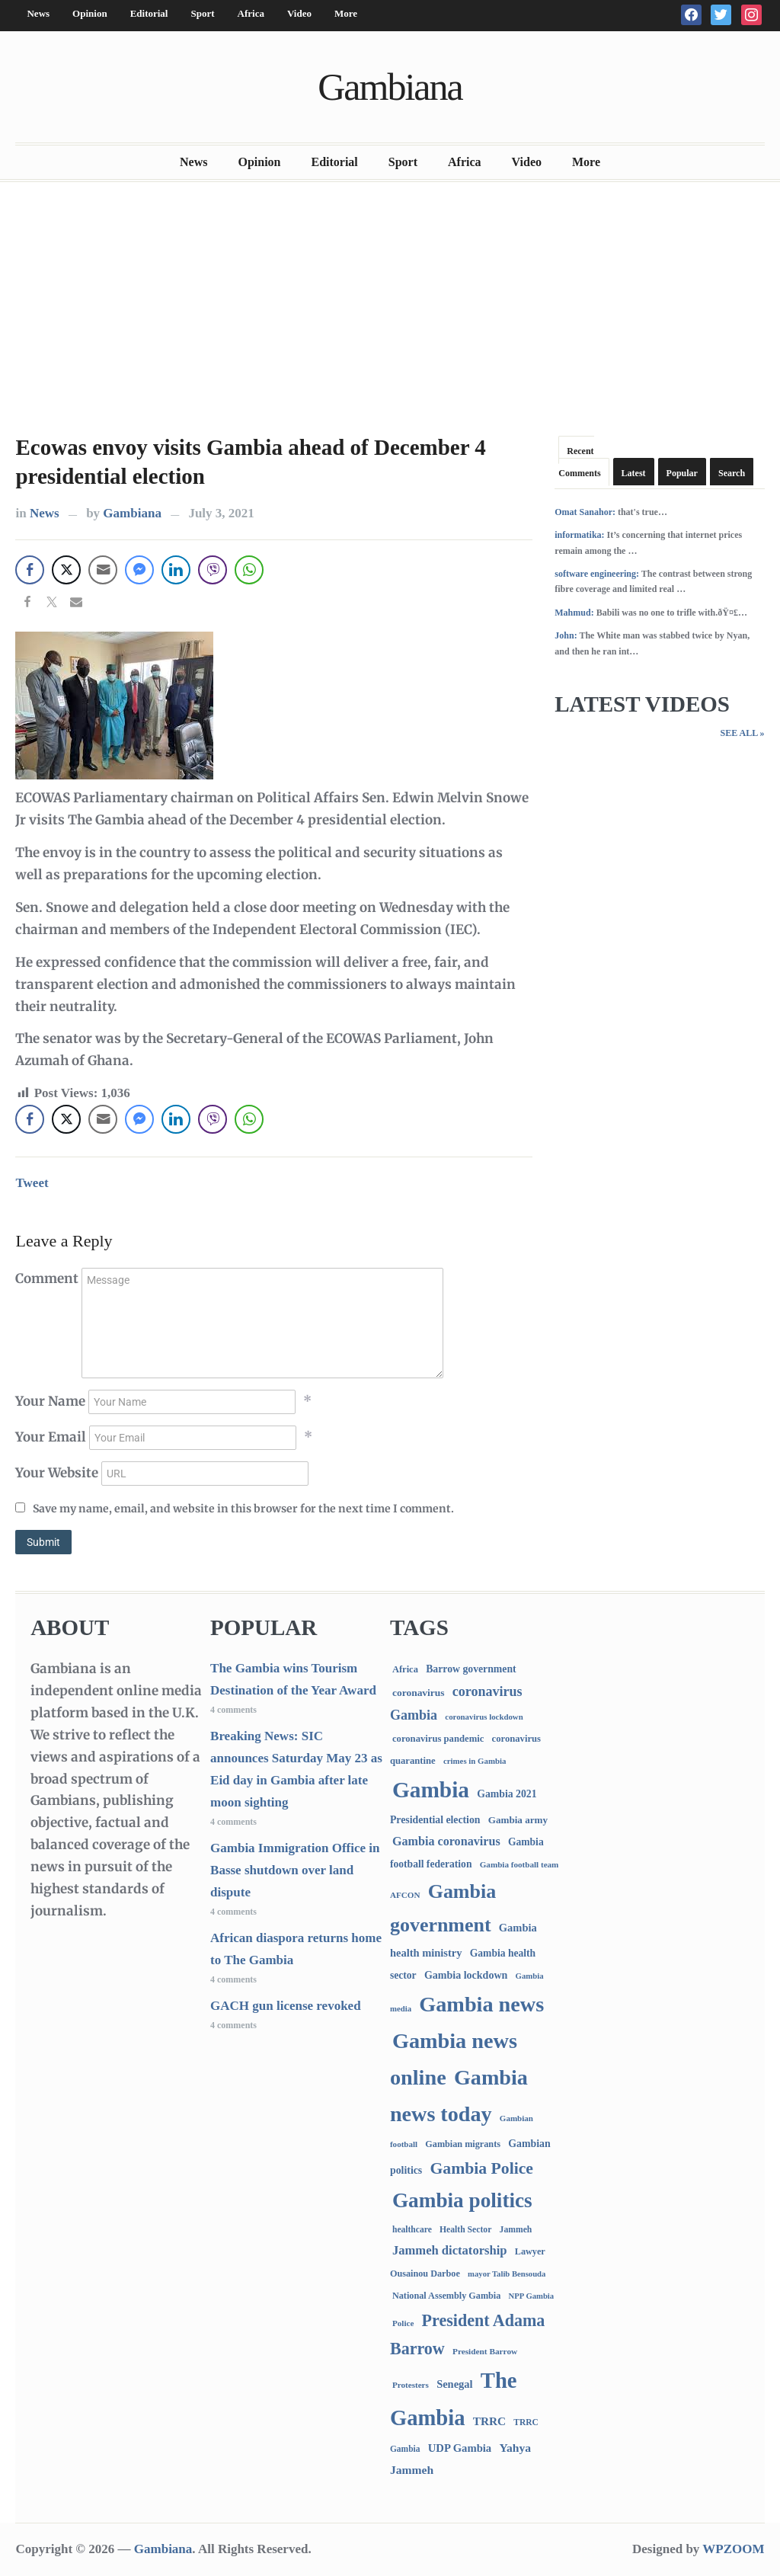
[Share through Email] (102, 569)
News (38, 13)
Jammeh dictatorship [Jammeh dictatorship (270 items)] (449, 2250)
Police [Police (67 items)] (403, 2323)
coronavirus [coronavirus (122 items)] (418, 1692)
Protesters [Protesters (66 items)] (410, 2384)
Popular (682, 473)
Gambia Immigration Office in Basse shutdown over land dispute (294, 1870)
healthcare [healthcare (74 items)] (412, 2230)
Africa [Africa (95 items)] (405, 1669)
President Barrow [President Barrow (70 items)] (484, 2351)
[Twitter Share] (66, 569)
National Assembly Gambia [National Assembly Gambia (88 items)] (446, 2295)
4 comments (233, 1709)
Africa (251, 13)
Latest (634, 473)
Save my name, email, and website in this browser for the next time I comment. (243, 1508)
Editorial (149, 13)
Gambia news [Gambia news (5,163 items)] (481, 2004)
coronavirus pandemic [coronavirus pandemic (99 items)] (438, 1738)
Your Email (50, 1437)
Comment (46, 1278)
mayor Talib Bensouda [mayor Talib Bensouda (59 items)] (506, 2274)
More (345, 13)
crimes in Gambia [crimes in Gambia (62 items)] (474, 1760)
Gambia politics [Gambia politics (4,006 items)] (462, 2200)
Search (731, 473)
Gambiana (390, 87)
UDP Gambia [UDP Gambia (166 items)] (459, 2448)
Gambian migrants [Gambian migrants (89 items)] (462, 2144)
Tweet (31, 1183)
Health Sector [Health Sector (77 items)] (465, 2230)
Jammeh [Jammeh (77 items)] (516, 2230)
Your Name (50, 1401)
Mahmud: (574, 612)
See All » (742, 733)
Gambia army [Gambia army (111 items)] (518, 1820)
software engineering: (597, 573)
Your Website (56, 1472)
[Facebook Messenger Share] (139, 569)
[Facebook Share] (29, 569)
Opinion (89, 13)
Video (299, 13)
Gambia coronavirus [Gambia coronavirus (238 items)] (446, 1841)
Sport (202, 13)
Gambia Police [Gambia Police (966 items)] (481, 2168)
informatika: (579, 535)
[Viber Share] (212, 569)
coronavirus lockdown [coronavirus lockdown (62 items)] (484, 1716)
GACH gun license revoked (285, 2005)
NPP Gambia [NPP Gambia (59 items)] (532, 2296)
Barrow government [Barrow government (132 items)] (471, 1669)
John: (566, 635)
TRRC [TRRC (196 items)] (489, 2420)
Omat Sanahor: (585, 512)
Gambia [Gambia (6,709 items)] (430, 1790)
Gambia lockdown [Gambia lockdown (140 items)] (465, 1975)
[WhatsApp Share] (249, 569)
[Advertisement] (390, 304)
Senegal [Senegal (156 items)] (454, 2384)
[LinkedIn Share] (175, 569)
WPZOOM (733, 2549)
